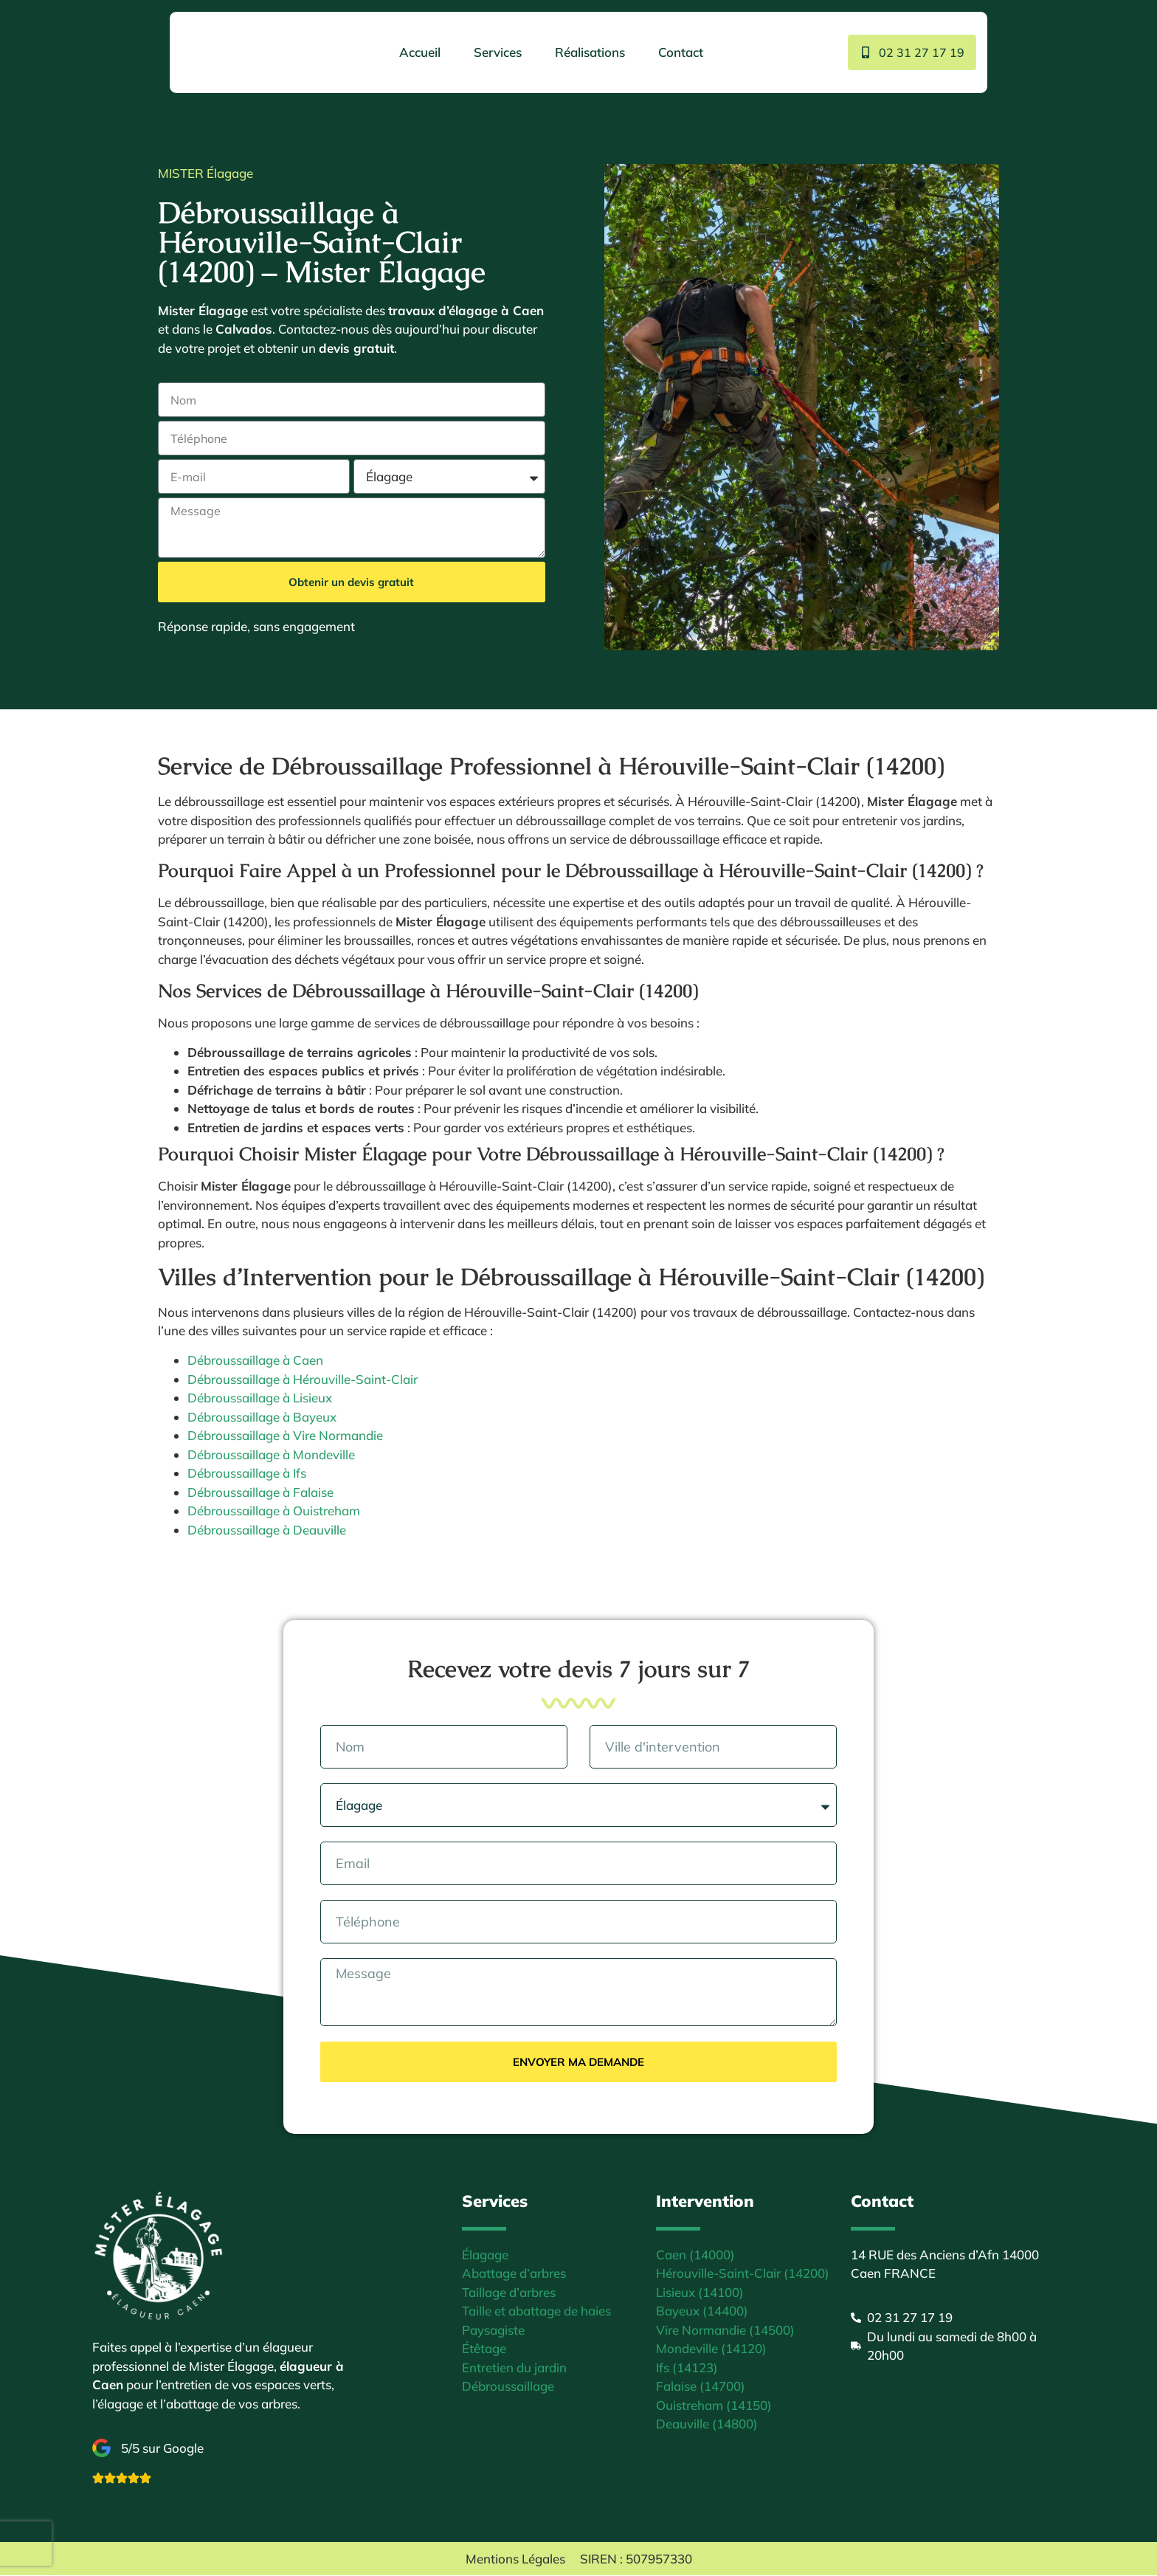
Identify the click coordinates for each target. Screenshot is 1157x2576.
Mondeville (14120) (711, 2349)
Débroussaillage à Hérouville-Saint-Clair (302, 1379)
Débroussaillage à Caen (255, 1360)
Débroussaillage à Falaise (260, 1492)
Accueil (417, 52)
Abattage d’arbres (514, 2273)
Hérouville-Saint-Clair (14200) (742, 2273)
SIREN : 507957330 (636, 2559)
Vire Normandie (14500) (725, 2330)
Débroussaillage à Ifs (246, 1473)
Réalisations (587, 52)
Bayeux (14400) (702, 2311)
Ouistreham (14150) (714, 2406)
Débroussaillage (508, 2386)
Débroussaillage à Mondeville (271, 1454)
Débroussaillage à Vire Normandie (285, 1435)
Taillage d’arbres (509, 2293)
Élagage (485, 2255)
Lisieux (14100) (700, 2293)
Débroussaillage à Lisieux (259, 1397)
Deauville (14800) (707, 2424)
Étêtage (484, 2349)
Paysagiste (493, 2330)
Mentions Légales (515, 2559)
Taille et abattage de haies (536, 2311)
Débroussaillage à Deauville (266, 1529)
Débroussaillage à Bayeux (261, 1417)
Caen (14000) (695, 2255)
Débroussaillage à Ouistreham (273, 1510)
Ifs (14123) (687, 2368)
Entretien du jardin (514, 2368)
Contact (677, 52)
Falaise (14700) (700, 2386)
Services (495, 52)
